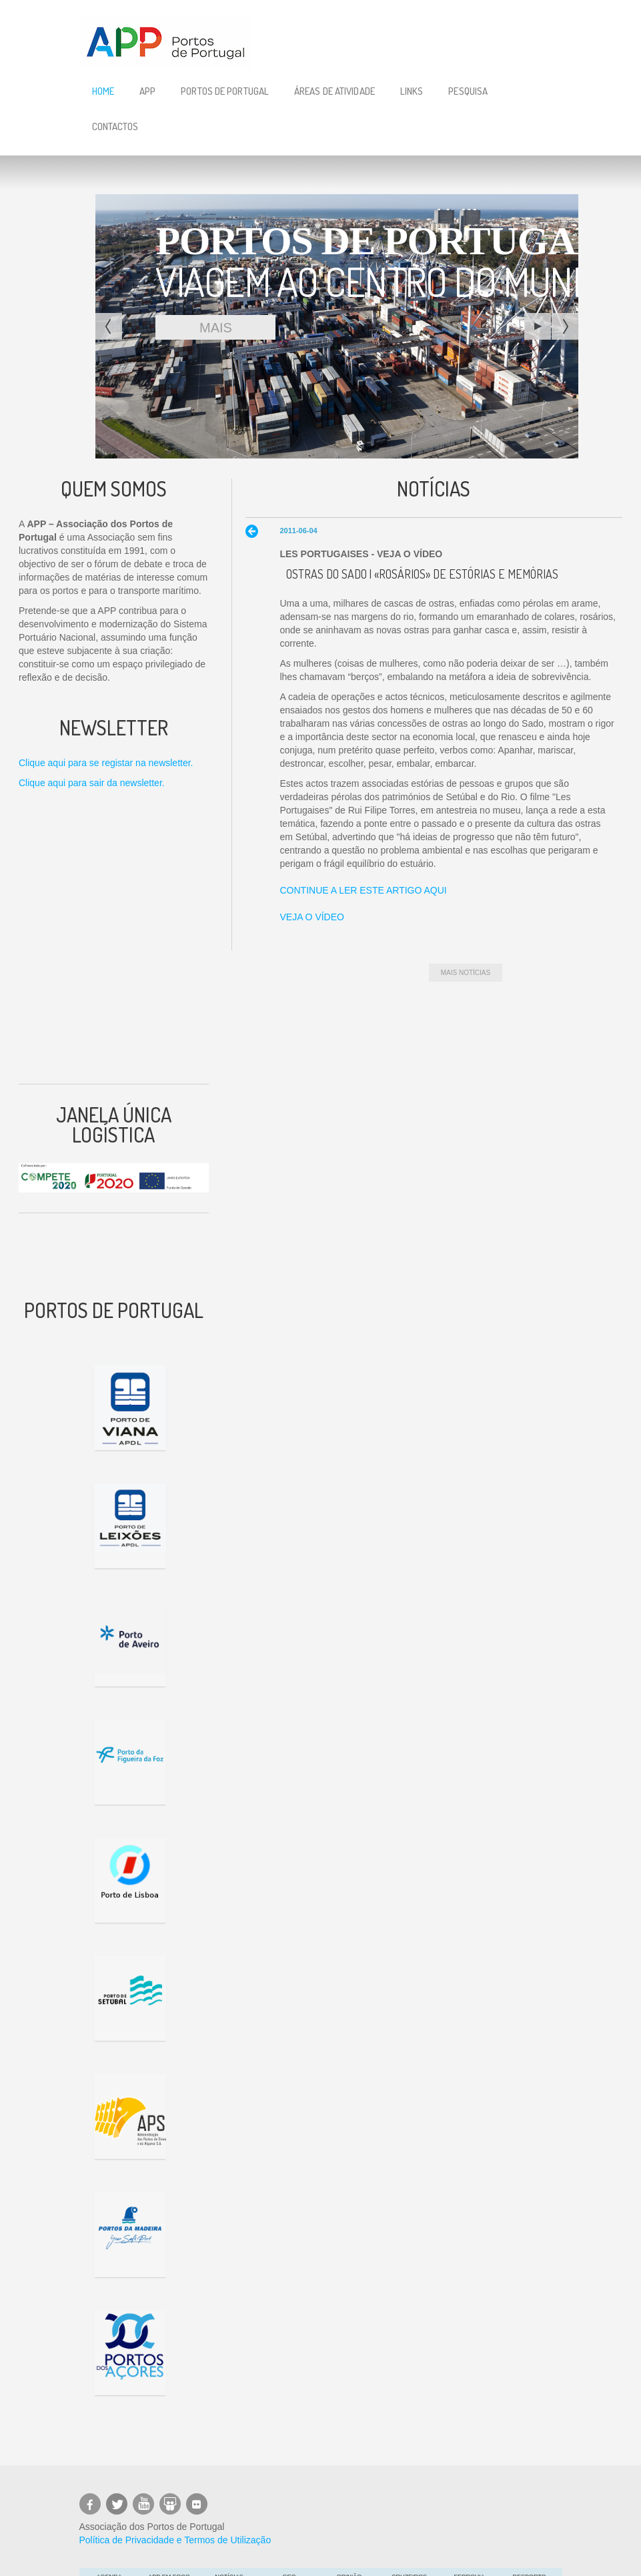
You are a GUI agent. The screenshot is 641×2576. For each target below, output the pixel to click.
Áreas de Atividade (334, 91)
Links (412, 91)
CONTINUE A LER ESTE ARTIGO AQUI (362, 890)
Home (103, 91)
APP (147, 91)
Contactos (115, 126)
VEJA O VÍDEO (311, 917)
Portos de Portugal (225, 91)
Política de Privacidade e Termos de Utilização (175, 2540)
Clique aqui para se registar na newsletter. (106, 762)
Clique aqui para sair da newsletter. (92, 782)
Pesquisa (468, 91)
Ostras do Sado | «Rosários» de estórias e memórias (422, 574)
